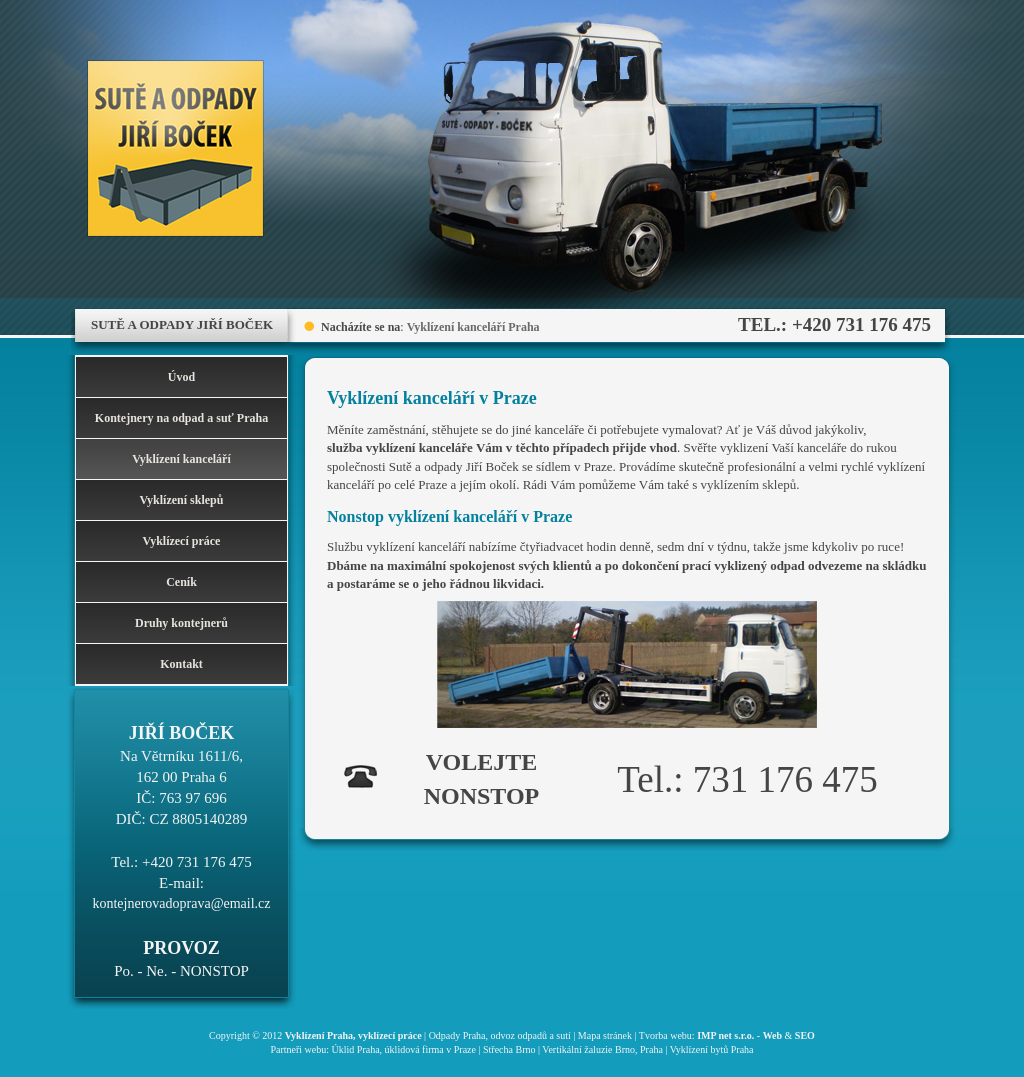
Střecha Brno (509, 1049)
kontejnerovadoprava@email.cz (181, 903)
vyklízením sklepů (749, 484)
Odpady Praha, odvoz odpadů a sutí (500, 1035)
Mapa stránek (605, 1035)
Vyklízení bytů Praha (712, 1049)
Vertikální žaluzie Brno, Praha (602, 1049)
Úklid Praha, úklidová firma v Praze (404, 1049)
